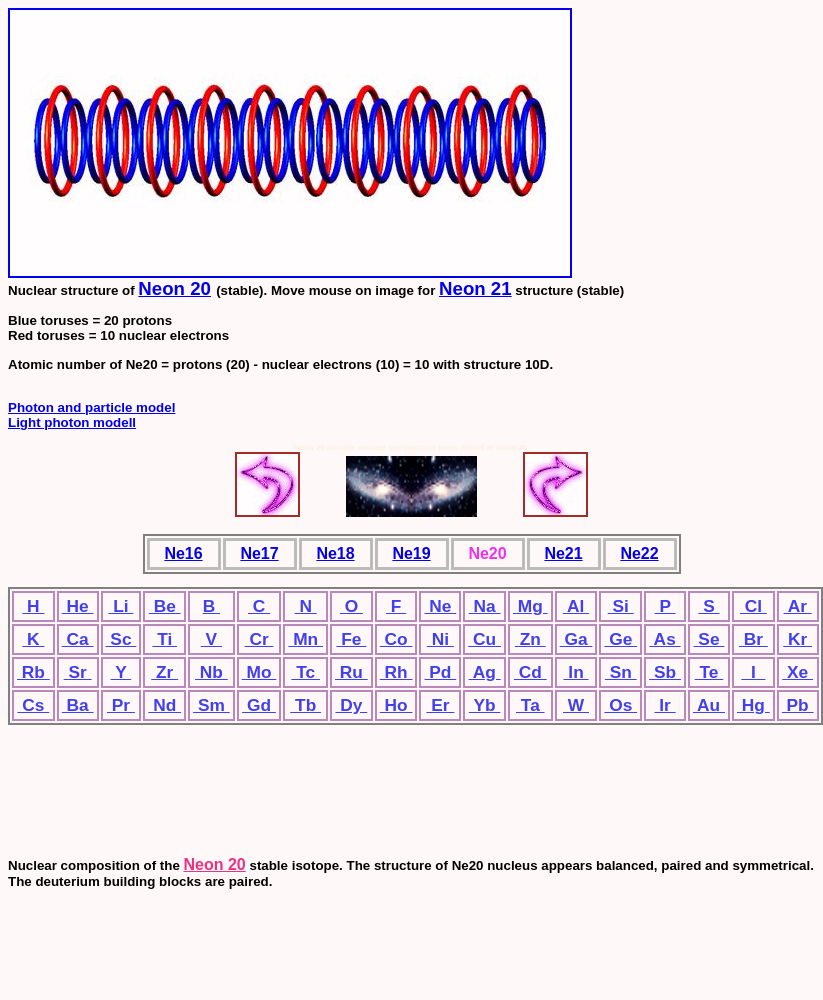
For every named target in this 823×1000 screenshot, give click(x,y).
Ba (78, 705)
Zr (164, 672)
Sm (211, 705)
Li (120, 606)
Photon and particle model (91, 407)
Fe (351, 639)
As (664, 639)
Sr (78, 672)
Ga (576, 639)
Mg (530, 606)
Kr (797, 639)
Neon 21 (475, 288)
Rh (396, 672)
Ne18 (335, 553)
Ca (78, 639)
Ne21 (563, 553)
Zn (530, 639)
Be (165, 606)
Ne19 (411, 553)
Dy (351, 705)
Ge (620, 639)
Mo (259, 672)
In (576, 672)
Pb (798, 705)
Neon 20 (174, 288)
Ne (440, 606)
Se (709, 639)
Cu (484, 639)
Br (753, 639)
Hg (753, 705)
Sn (621, 672)
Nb (211, 672)
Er (440, 705)
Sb (665, 672)
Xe (797, 672)
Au (709, 705)
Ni (440, 639)
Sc (121, 639)
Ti (164, 639)
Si (621, 606)
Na (485, 606)
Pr (121, 705)
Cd (530, 672)
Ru (351, 672)
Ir (664, 705)
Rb (33, 672)
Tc (305, 672)
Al (576, 606)
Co (396, 639)
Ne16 (183, 553)
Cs (33, 705)
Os (620, 705)
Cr (259, 639)
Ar (798, 606)
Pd (440, 672)
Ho (396, 705)
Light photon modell (72, 422)
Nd (164, 705)
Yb (484, 705)
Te (709, 672)
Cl (753, 606)
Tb (305, 705)
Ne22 (639, 553)
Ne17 (259, 553)
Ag (485, 672)
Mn (305, 639)
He (78, 606)
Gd (259, 705)
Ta (530, 705)
